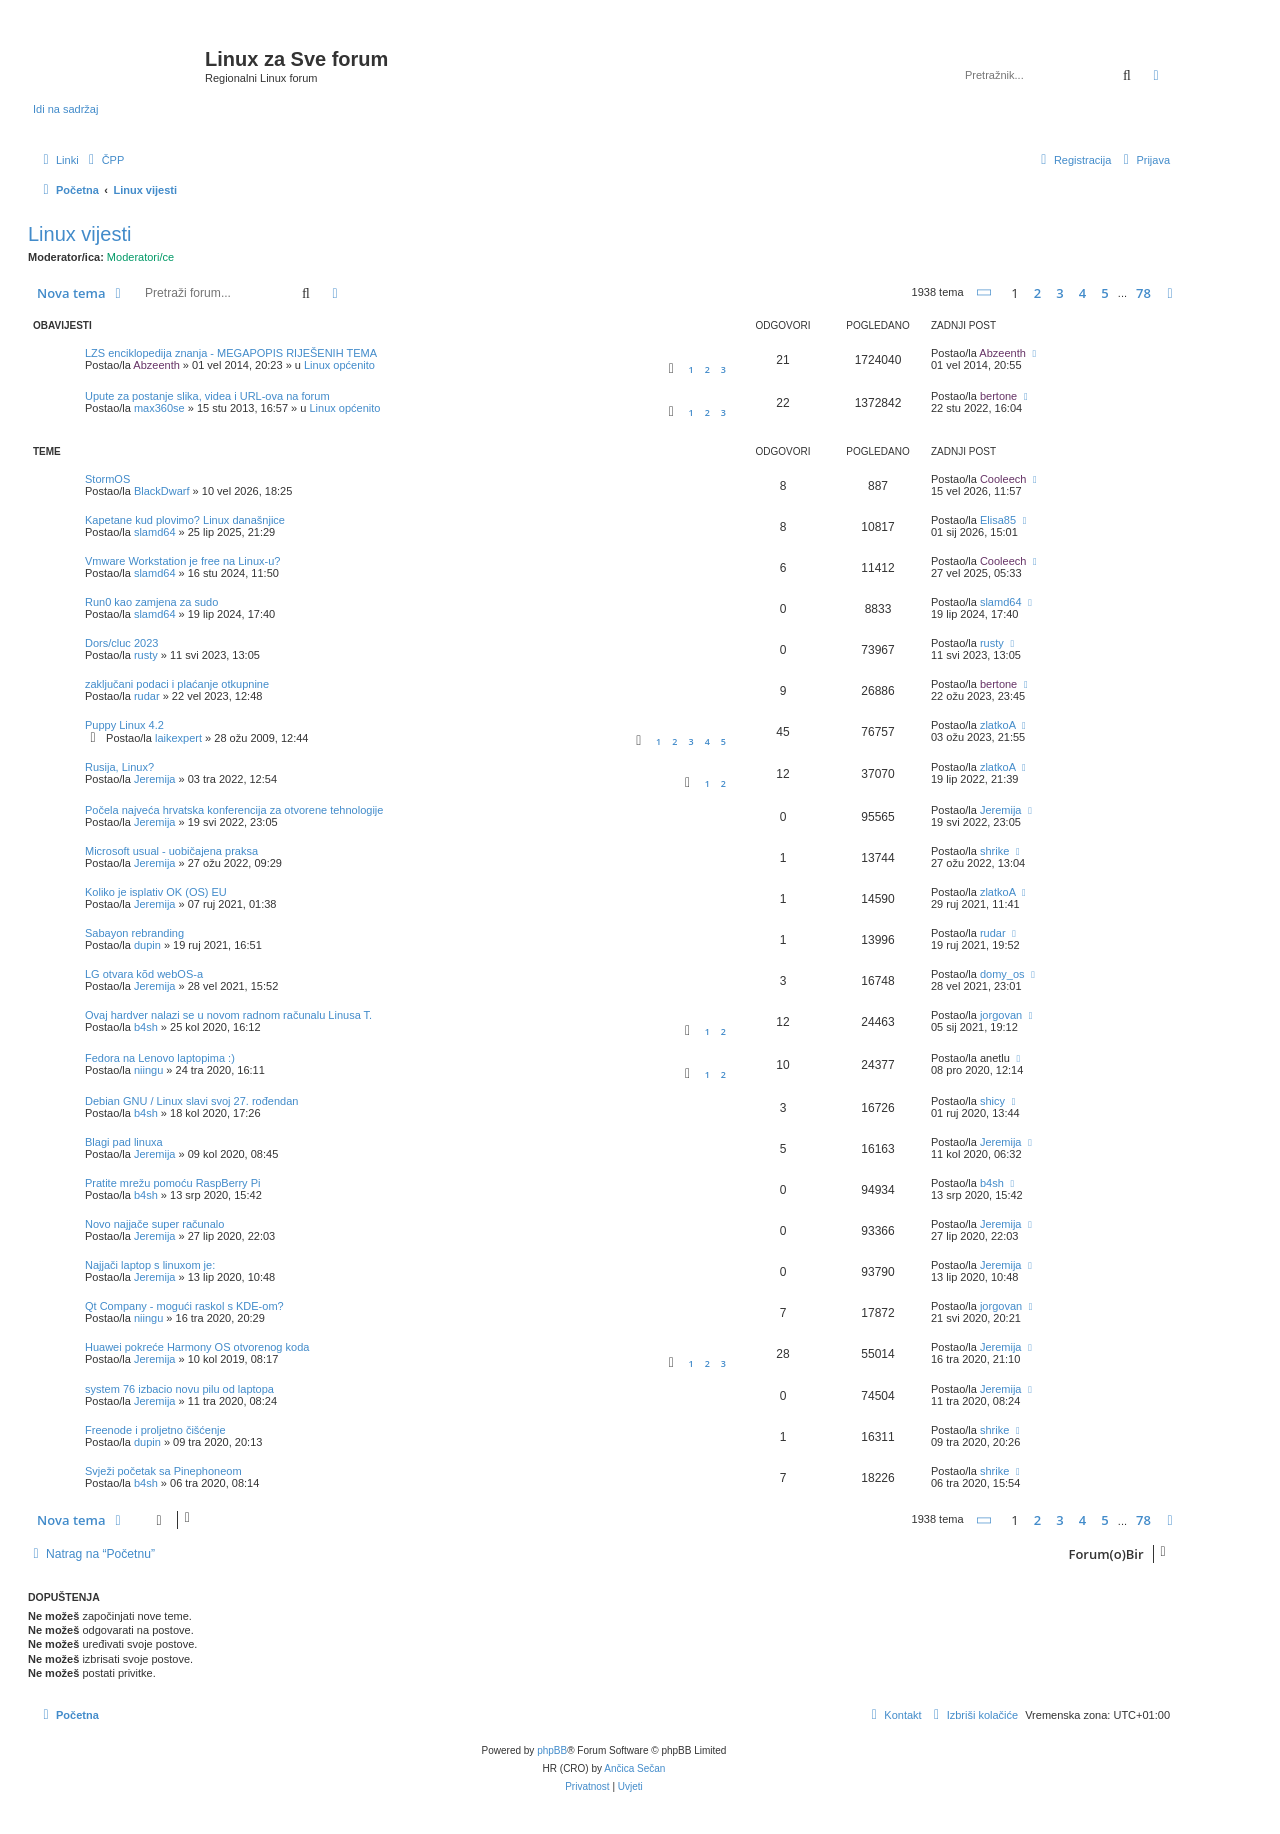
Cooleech (1003, 479)
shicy (992, 1101)
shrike (994, 851)
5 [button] (1104, 293)
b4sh (146, 1027)
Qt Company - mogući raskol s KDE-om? (184, 1306)
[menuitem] (104, 160)
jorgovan (1001, 1015)
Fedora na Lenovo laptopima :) (160, 1058)
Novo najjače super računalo (154, 1224)
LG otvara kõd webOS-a (144, 974)
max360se (159, 408)
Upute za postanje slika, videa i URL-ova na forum (207, 396)
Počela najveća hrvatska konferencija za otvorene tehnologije (234, 810)
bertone (998, 396)
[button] (985, 292)
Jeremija (155, 779)
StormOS (107, 479)
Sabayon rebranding (134, 933)
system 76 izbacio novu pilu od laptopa (179, 1389)
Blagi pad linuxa (124, 1142)
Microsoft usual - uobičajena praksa (171, 851)
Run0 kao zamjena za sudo (151, 602)
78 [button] (1143, 293)
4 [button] (1082, 293)
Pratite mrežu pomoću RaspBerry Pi (172, 1183)
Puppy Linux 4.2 (124, 725)
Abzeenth (156, 365)
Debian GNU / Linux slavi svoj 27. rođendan (191, 1101)
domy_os (1002, 974)
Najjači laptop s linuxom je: (150, 1265)
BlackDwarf (162, 491)
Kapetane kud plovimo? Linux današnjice (185, 520)
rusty (146, 655)
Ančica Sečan (634, 1768)
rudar (147, 696)
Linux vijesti (79, 234)
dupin (147, 945)
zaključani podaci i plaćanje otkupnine (177, 684)
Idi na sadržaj (65, 109)
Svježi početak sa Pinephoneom (163, 1471)
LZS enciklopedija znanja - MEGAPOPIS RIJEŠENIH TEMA (231, 353)
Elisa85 (998, 520)
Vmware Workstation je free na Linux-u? (182, 561)
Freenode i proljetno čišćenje (155, 1430)
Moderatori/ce (140, 257)
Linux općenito (339, 365)
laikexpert (178, 738)
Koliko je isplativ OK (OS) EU (156, 892)
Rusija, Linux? (119, 767)
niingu (148, 1070)
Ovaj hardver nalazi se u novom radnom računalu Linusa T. (228, 1015)
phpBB (552, 1750)
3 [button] (1059, 293)
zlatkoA (997, 725)
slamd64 (155, 532)
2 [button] (1037, 293)
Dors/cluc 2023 (121, 643)
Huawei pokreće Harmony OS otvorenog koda (197, 1347)
